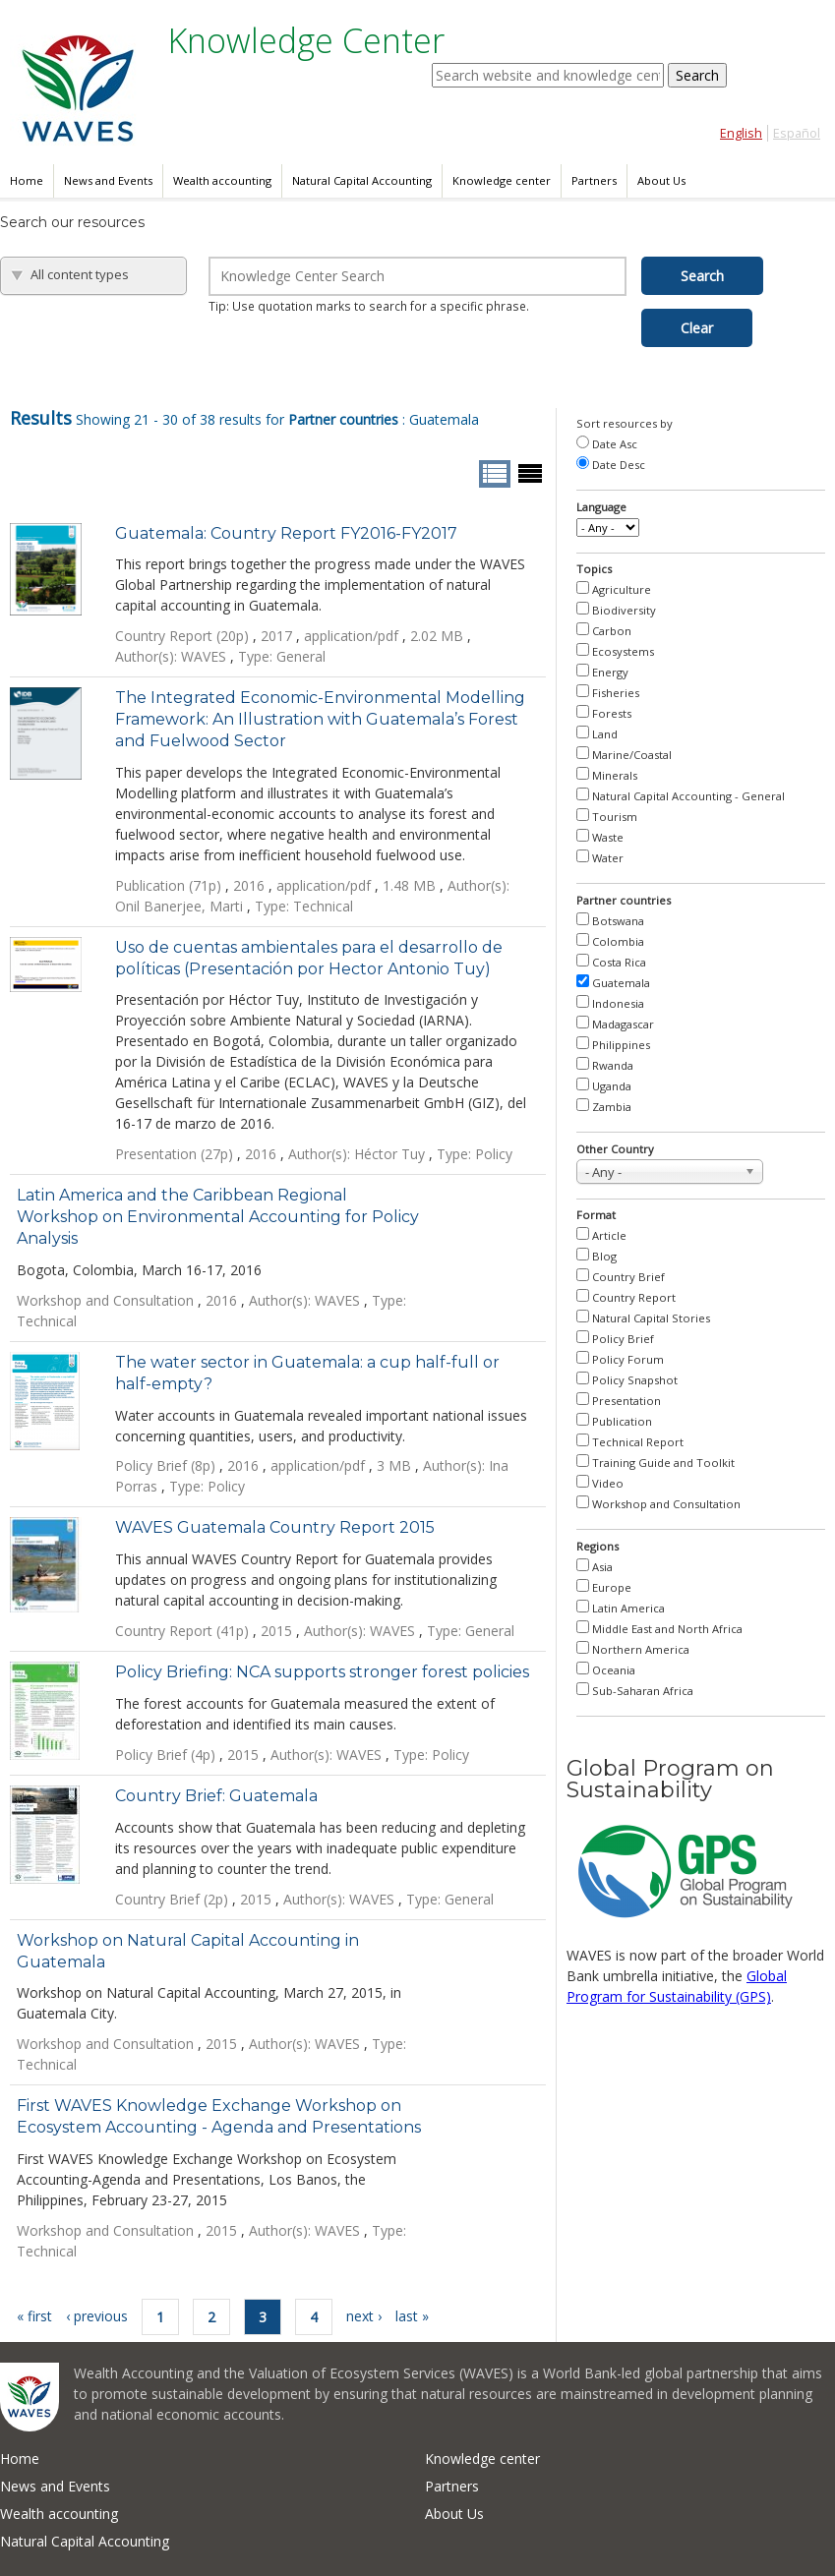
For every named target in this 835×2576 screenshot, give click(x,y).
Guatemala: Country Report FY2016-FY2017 (286, 533)
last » (412, 2316)
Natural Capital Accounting (362, 180)
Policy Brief (623, 1338)
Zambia (611, 1106)
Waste (608, 837)
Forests (611, 713)
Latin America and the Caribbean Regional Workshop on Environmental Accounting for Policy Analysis (218, 1217)
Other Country (615, 1149)
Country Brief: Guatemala (216, 1795)
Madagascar (623, 1024)
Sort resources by (624, 423)
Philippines (621, 1044)
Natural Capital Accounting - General (688, 796)
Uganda (611, 1086)
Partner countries (623, 900)
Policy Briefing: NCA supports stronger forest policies (322, 1672)
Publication (622, 1421)
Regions (597, 1546)
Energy (610, 672)
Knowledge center (501, 180)
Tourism (614, 816)
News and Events (108, 180)
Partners (594, 180)
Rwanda (612, 1065)
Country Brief (628, 1276)
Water (608, 857)
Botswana (618, 920)
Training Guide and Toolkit (663, 1462)
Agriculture (621, 589)
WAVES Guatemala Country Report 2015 (275, 1527)
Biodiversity (624, 610)
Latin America (628, 1608)
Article (609, 1235)
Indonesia (618, 1003)
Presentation (626, 1400)
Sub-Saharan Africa (642, 1690)
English (741, 133)
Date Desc (618, 464)
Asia (602, 1566)
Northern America (640, 1649)
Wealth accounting (222, 180)
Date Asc (614, 444)
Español (796, 133)
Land (605, 734)
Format (596, 1214)
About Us (661, 180)
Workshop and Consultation (666, 1503)
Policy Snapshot (635, 1380)
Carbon (611, 630)
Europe (611, 1587)
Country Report (634, 1297)
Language (601, 506)
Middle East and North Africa (667, 1628)
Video (608, 1483)
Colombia (618, 941)
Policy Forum (628, 1359)
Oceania (613, 1670)
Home (26, 180)
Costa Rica (619, 962)
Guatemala (621, 982)
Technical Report (638, 1441)
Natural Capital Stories (651, 1318)
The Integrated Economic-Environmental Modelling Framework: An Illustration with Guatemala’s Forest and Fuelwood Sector (320, 719)
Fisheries (615, 692)
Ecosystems (623, 651)
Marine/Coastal (632, 754)
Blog (604, 1256)
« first (34, 2316)
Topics (594, 568)
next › (364, 2316)
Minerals (614, 775)
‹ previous (97, 2316)
